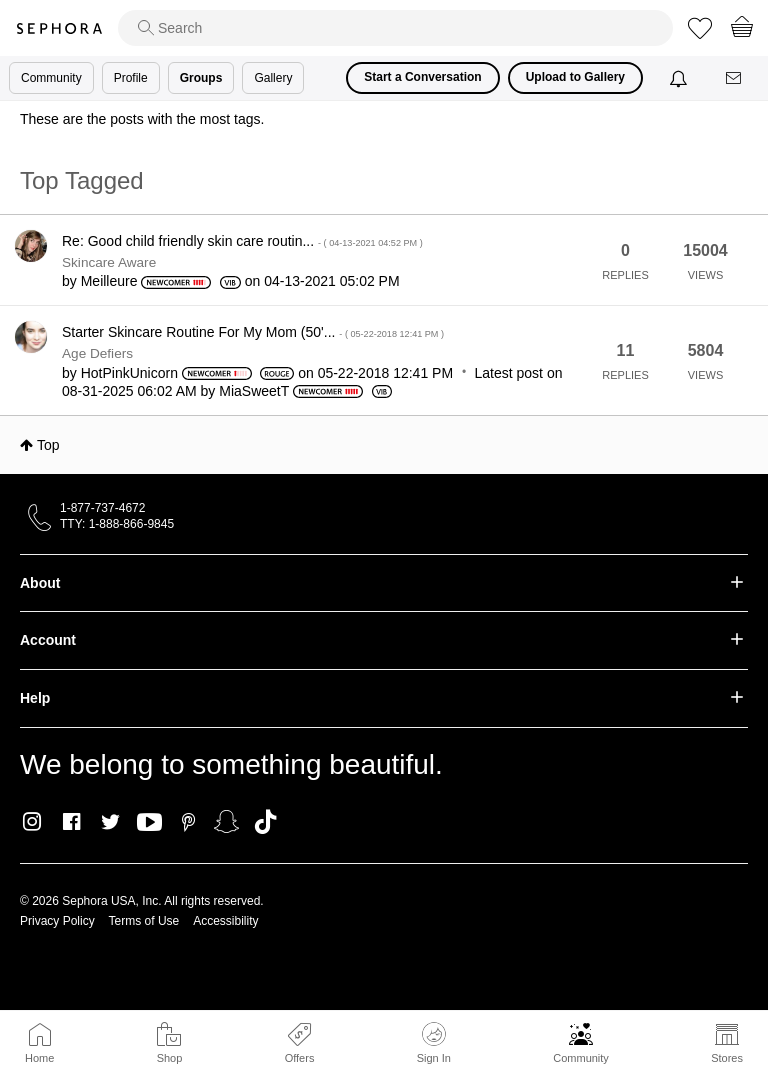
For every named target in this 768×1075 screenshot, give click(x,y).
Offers (300, 1058)
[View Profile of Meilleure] (109, 281)
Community (581, 1058)
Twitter (110, 822)
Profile (131, 78)
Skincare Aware (109, 262)
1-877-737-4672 (102, 508)
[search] (395, 28)
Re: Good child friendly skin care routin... (242, 241)
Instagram (32, 822)
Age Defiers (97, 353)
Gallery (273, 78)
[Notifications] (680, 78)
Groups (201, 78)
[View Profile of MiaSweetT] (254, 391)
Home (39, 1058)
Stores (727, 1058)
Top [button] (48, 445)
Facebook (71, 822)
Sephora (59, 28)
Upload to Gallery (575, 77)
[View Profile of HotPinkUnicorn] (129, 373)
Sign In (434, 1043)
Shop (170, 1058)
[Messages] (735, 78)
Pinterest (188, 822)
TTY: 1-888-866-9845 (117, 524)
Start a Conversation (422, 77)
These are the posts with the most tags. (142, 119)
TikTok (265, 822)
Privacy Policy (57, 921)
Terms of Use (144, 921)
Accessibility (225, 921)
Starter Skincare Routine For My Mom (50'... (253, 332)
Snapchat (226, 822)
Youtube (149, 823)
